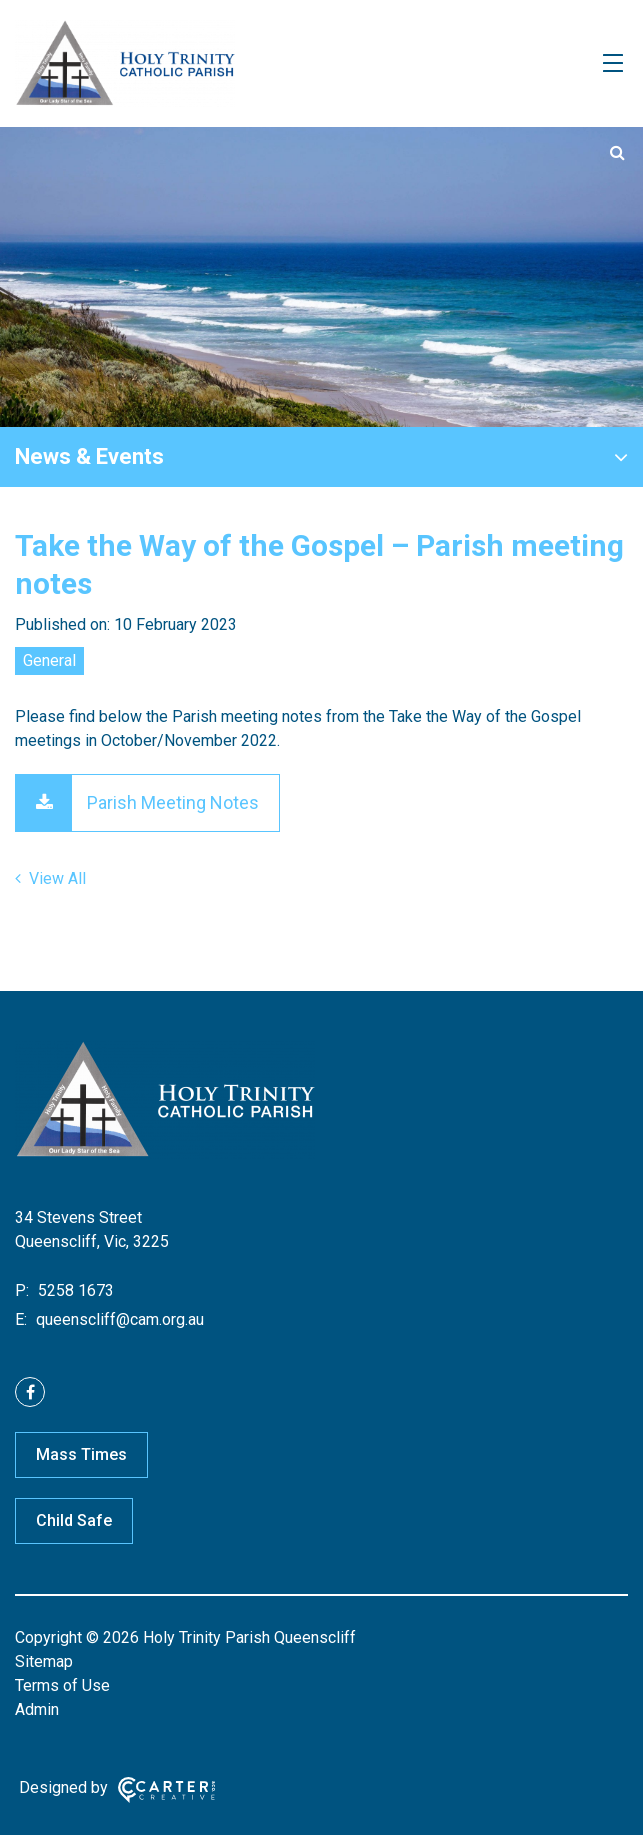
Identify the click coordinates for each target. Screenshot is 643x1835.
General (49, 660)
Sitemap (44, 1661)
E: (21, 1319)
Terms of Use (62, 1685)
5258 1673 (74, 1290)
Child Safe (74, 1520)
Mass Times (81, 1454)
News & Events (89, 456)
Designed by (63, 1787)
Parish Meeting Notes (173, 802)
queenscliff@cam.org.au (118, 1319)
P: (22, 1290)
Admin (37, 1709)
